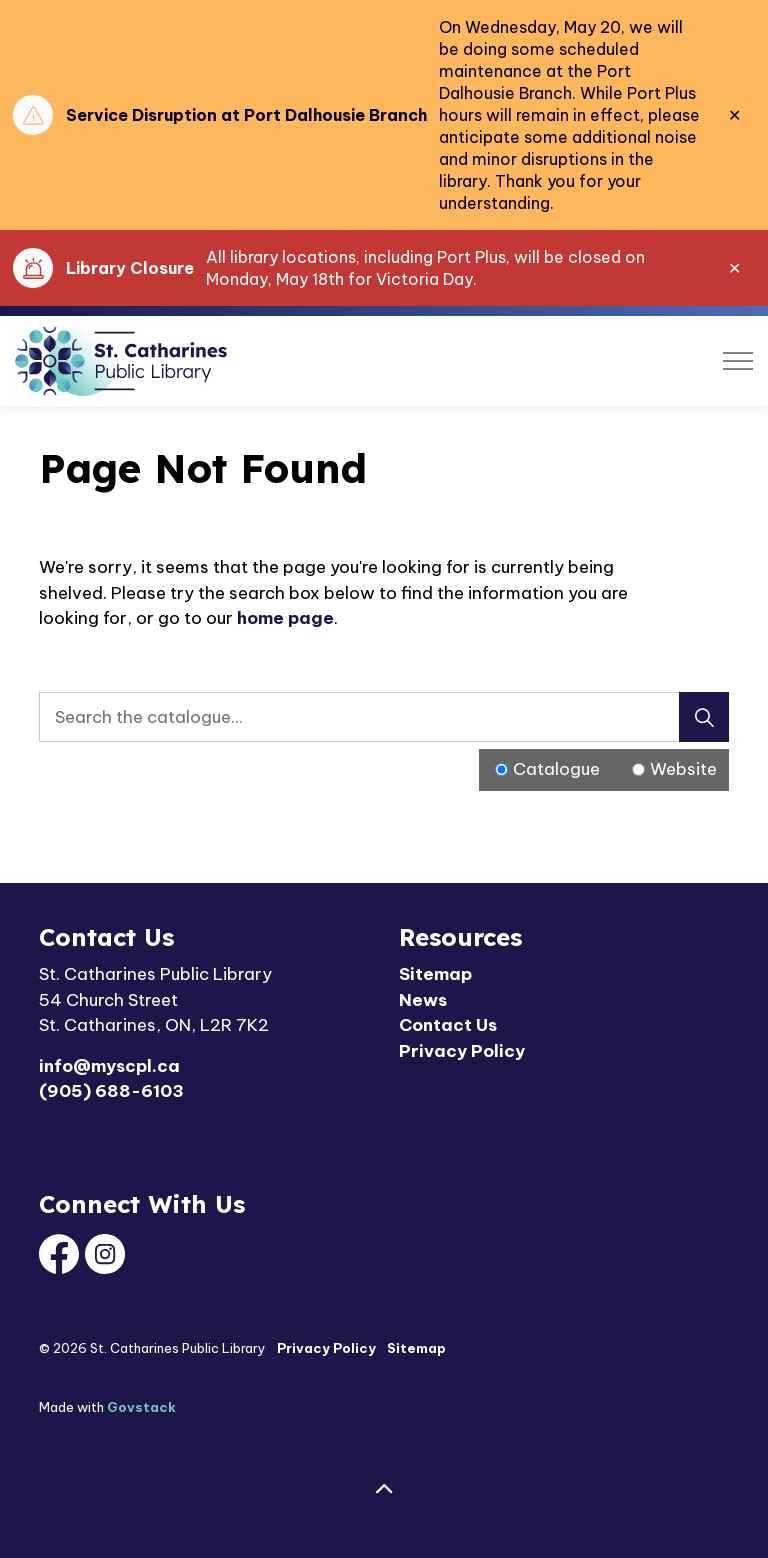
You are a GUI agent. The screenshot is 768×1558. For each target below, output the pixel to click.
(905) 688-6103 (111, 1091)
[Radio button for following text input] (501, 769)
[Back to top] (384, 1490)
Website (683, 769)
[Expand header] (738, 361)
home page (285, 618)
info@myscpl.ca (109, 1066)
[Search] (704, 717)
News (423, 1000)
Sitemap (435, 974)
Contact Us (448, 1025)
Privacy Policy (462, 1051)
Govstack (141, 1407)
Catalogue (556, 769)
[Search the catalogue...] (384, 717)
